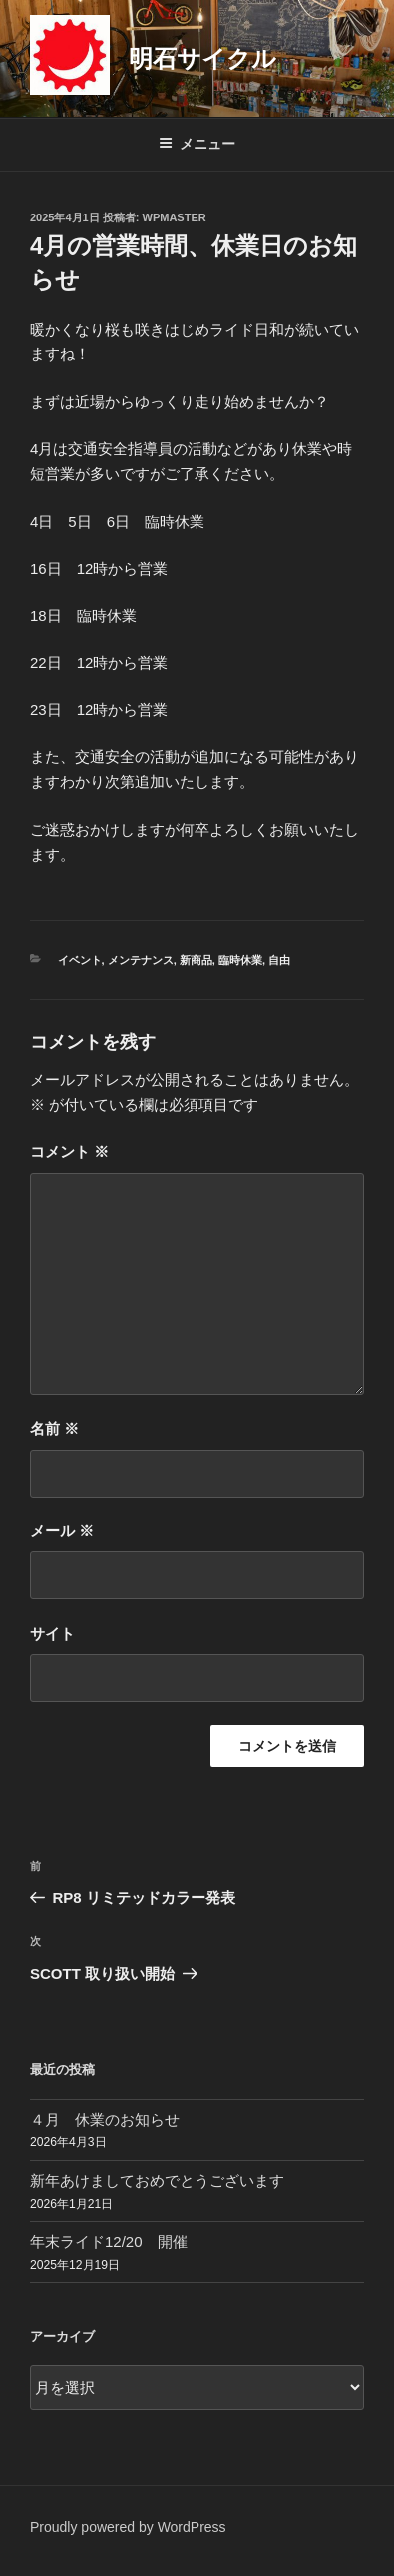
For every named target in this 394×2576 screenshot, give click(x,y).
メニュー (197, 144)
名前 (54, 1428)
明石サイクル (202, 58)
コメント (69, 1151)
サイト (52, 1633)
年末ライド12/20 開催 (109, 2241)
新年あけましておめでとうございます (157, 2180)
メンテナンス (141, 960)
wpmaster (174, 217)
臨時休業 (240, 960)
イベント (80, 960)
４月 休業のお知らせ (105, 2119)
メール (62, 1530)
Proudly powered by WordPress (128, 2527)
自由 (279, 960)
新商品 (196, 960)
